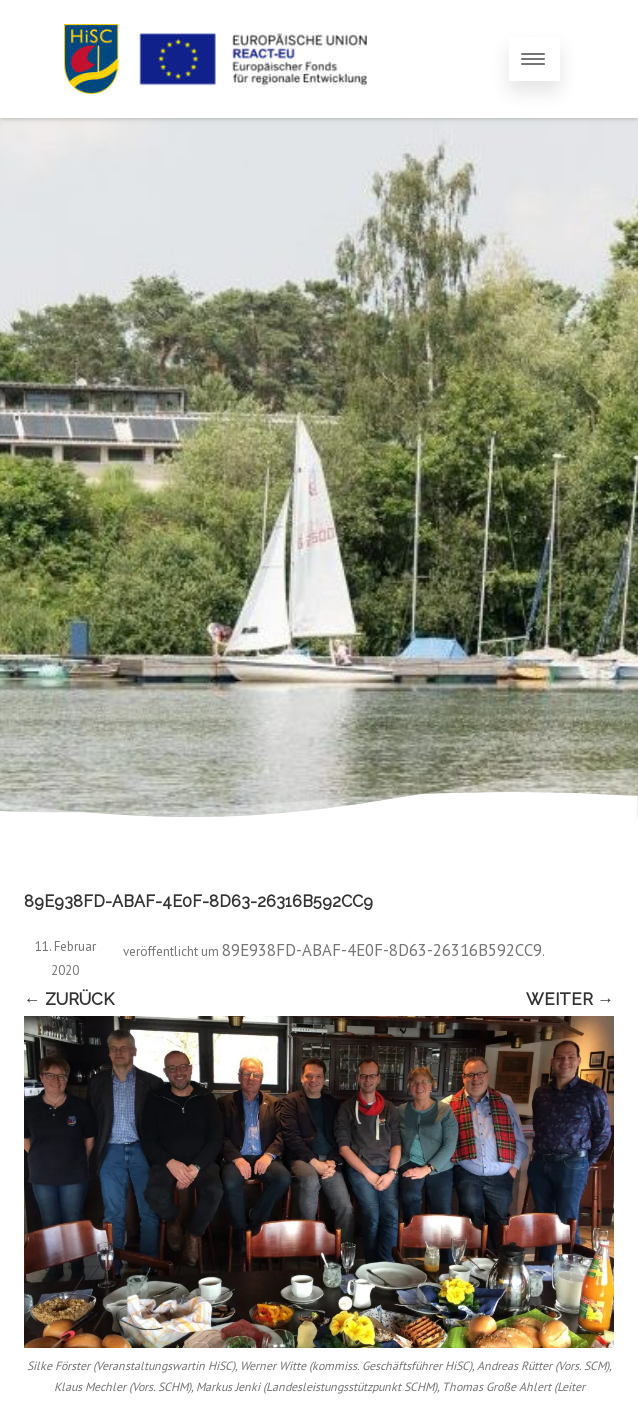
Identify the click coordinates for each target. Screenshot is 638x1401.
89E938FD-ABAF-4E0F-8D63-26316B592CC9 (382, 950)
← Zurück (69, 999)
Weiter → (570, 999)
